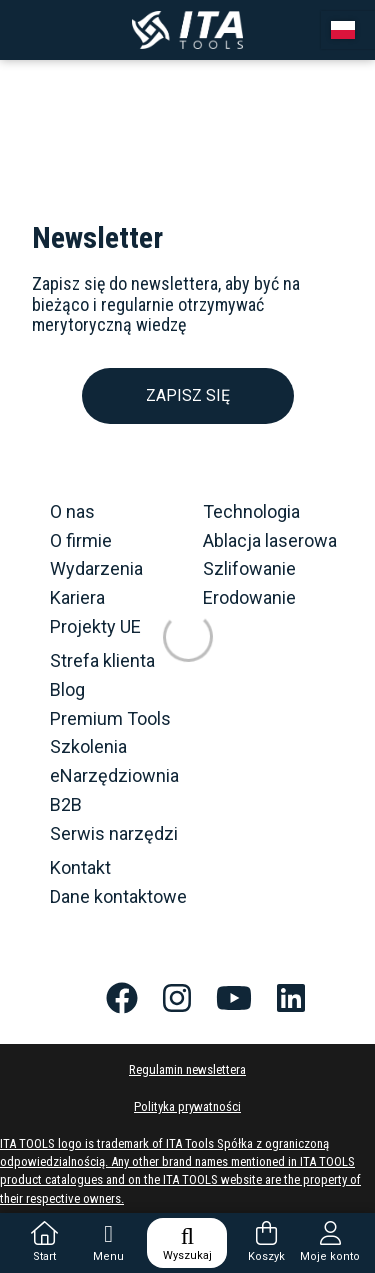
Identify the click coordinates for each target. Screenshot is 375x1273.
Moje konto (330, 1242)
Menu (108, 1242)
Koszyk (266, 1242)
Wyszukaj (187, 1243)
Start (44, 1242)
